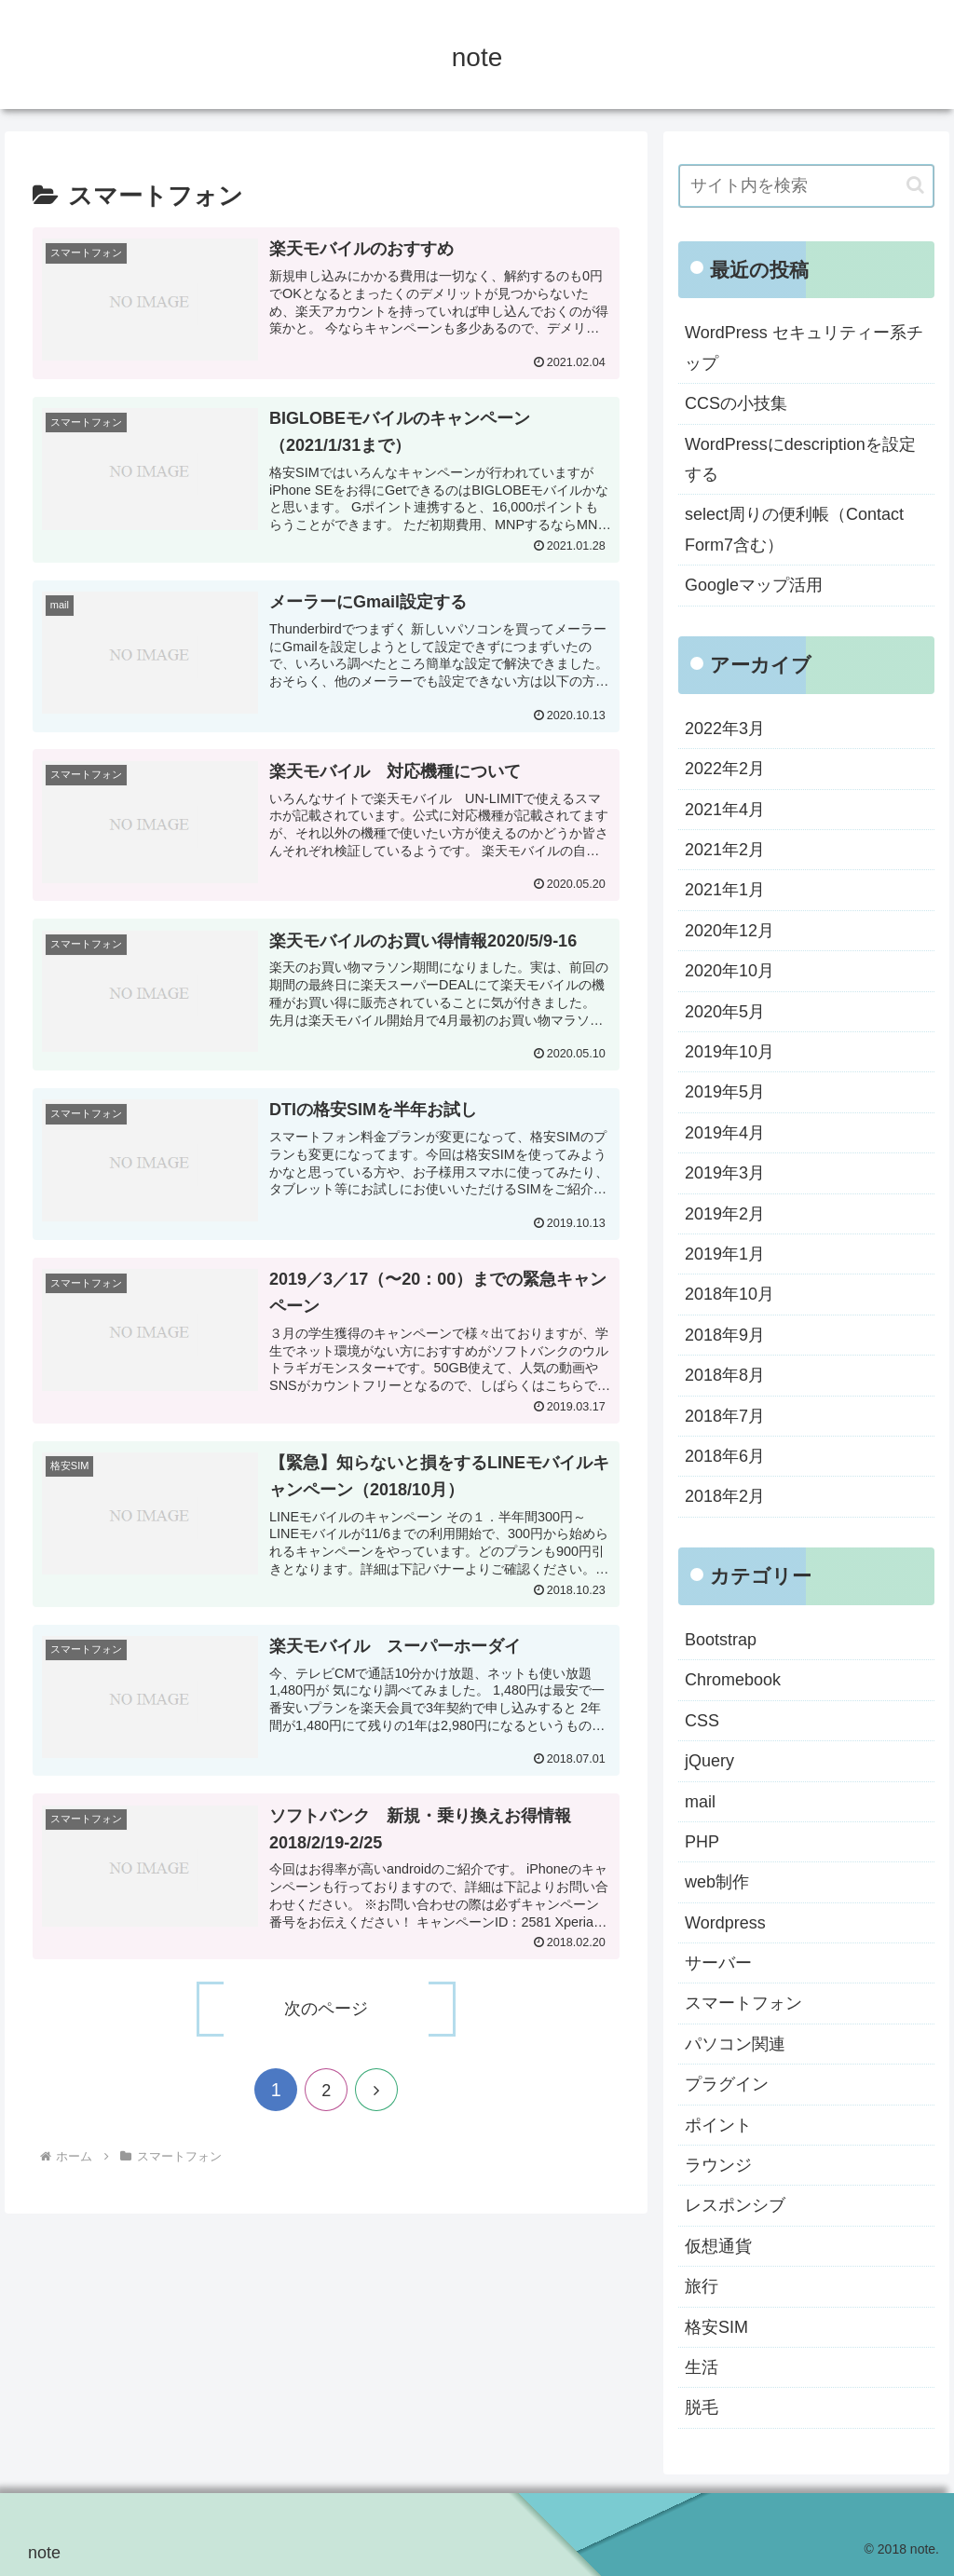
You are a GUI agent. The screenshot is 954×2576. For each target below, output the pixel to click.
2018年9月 (725, 1335)
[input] (806, 186)
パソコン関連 (735, 2044)
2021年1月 (725, 889)
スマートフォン (743, 2003)
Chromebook (733, 1679)
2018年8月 (725, 1375)
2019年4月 (725, 1133)
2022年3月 (725, 728)
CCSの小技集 (736, 403)
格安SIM (716, 2327)
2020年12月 (729, 930)
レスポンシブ (735, 2205)
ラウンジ (718, 2165)
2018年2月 (725, 1496)
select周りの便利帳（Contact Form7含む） (794, 529)
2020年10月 (729, 970)
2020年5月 (725, 1011)
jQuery (709, 1760)
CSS (702, 1720)
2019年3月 (725, 1173)
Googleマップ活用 (754, 585)
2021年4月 (725, 809)
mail (700, 1801)
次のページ (326, 2008)
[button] (915, 185)
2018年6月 (725, 1456)
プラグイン (727, 2084)
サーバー (718, 1963)
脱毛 (701, 2407)
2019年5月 (725, 1092)
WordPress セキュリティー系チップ (804, 347)
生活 (701, 2367)
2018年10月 (729, 1294)
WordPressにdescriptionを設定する (800, 459)
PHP (702, 1842)
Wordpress (725, 1923)
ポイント (718, 2125)
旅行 (701, 2286)
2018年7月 (725, 1416)
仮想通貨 (718, 2246)
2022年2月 (725, 768)
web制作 (717, 1882)
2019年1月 (725, 1254)
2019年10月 (729, 1052)
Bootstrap (720, 1639)
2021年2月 (725, 849)
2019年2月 (725, 1214)
